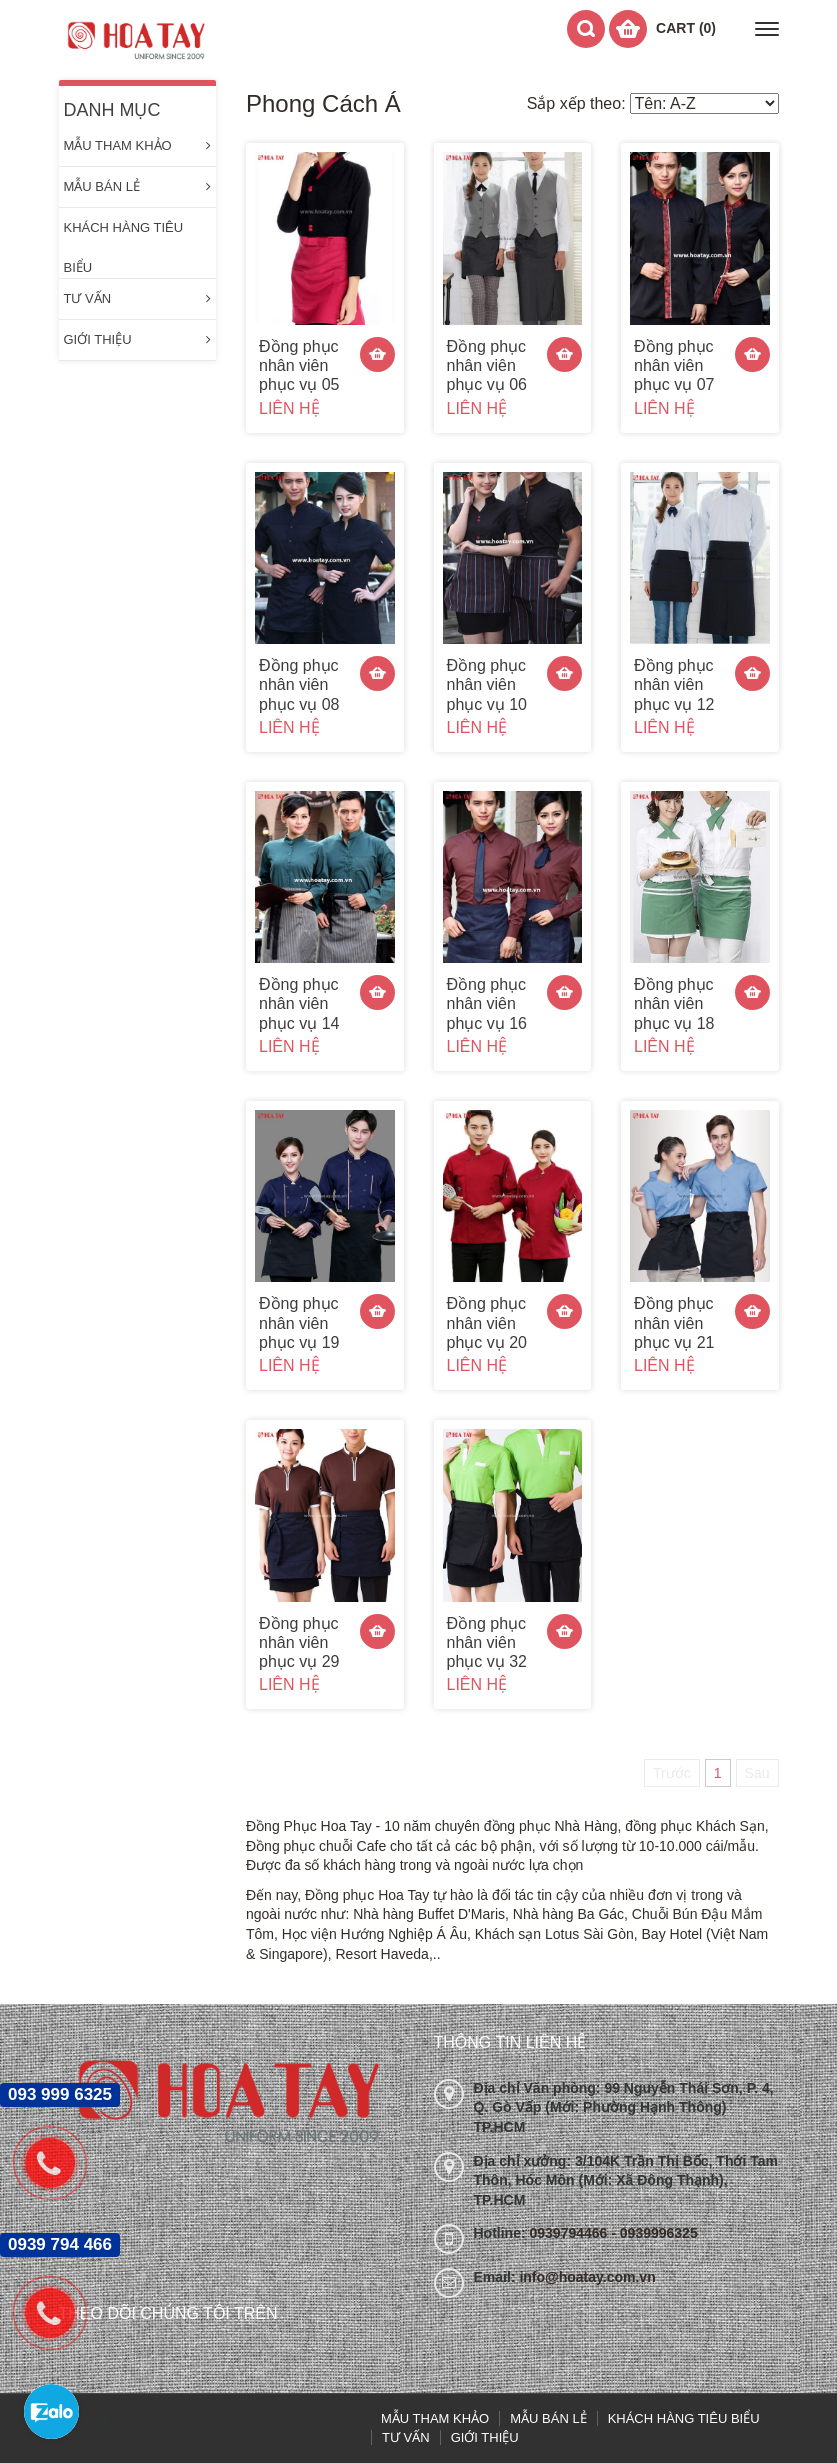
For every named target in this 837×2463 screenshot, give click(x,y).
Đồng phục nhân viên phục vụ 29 (299, 1642)
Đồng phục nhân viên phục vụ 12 (674, 684)
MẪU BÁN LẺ (138, 187)
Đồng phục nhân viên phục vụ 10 (487, 684)
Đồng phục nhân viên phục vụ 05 (299, 365)
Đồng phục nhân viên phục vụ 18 (674, 1003)
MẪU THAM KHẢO (138, 146)
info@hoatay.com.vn (587, 2277)
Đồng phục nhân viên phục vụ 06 (487, 365)
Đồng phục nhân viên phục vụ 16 (487, 1003)
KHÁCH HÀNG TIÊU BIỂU (124, 234)
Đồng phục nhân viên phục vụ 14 (299, 1003)
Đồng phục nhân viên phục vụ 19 (299, 1322)
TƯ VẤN (138, 299)
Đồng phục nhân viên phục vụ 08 (299, 684)
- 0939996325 (654, 2233)
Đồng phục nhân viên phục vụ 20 (487, 1322)
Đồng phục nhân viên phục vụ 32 (487, 1642)
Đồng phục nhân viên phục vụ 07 (674, 365)
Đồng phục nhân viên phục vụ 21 (674, 1322)
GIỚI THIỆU (138, 340)
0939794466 (571, 2233)
